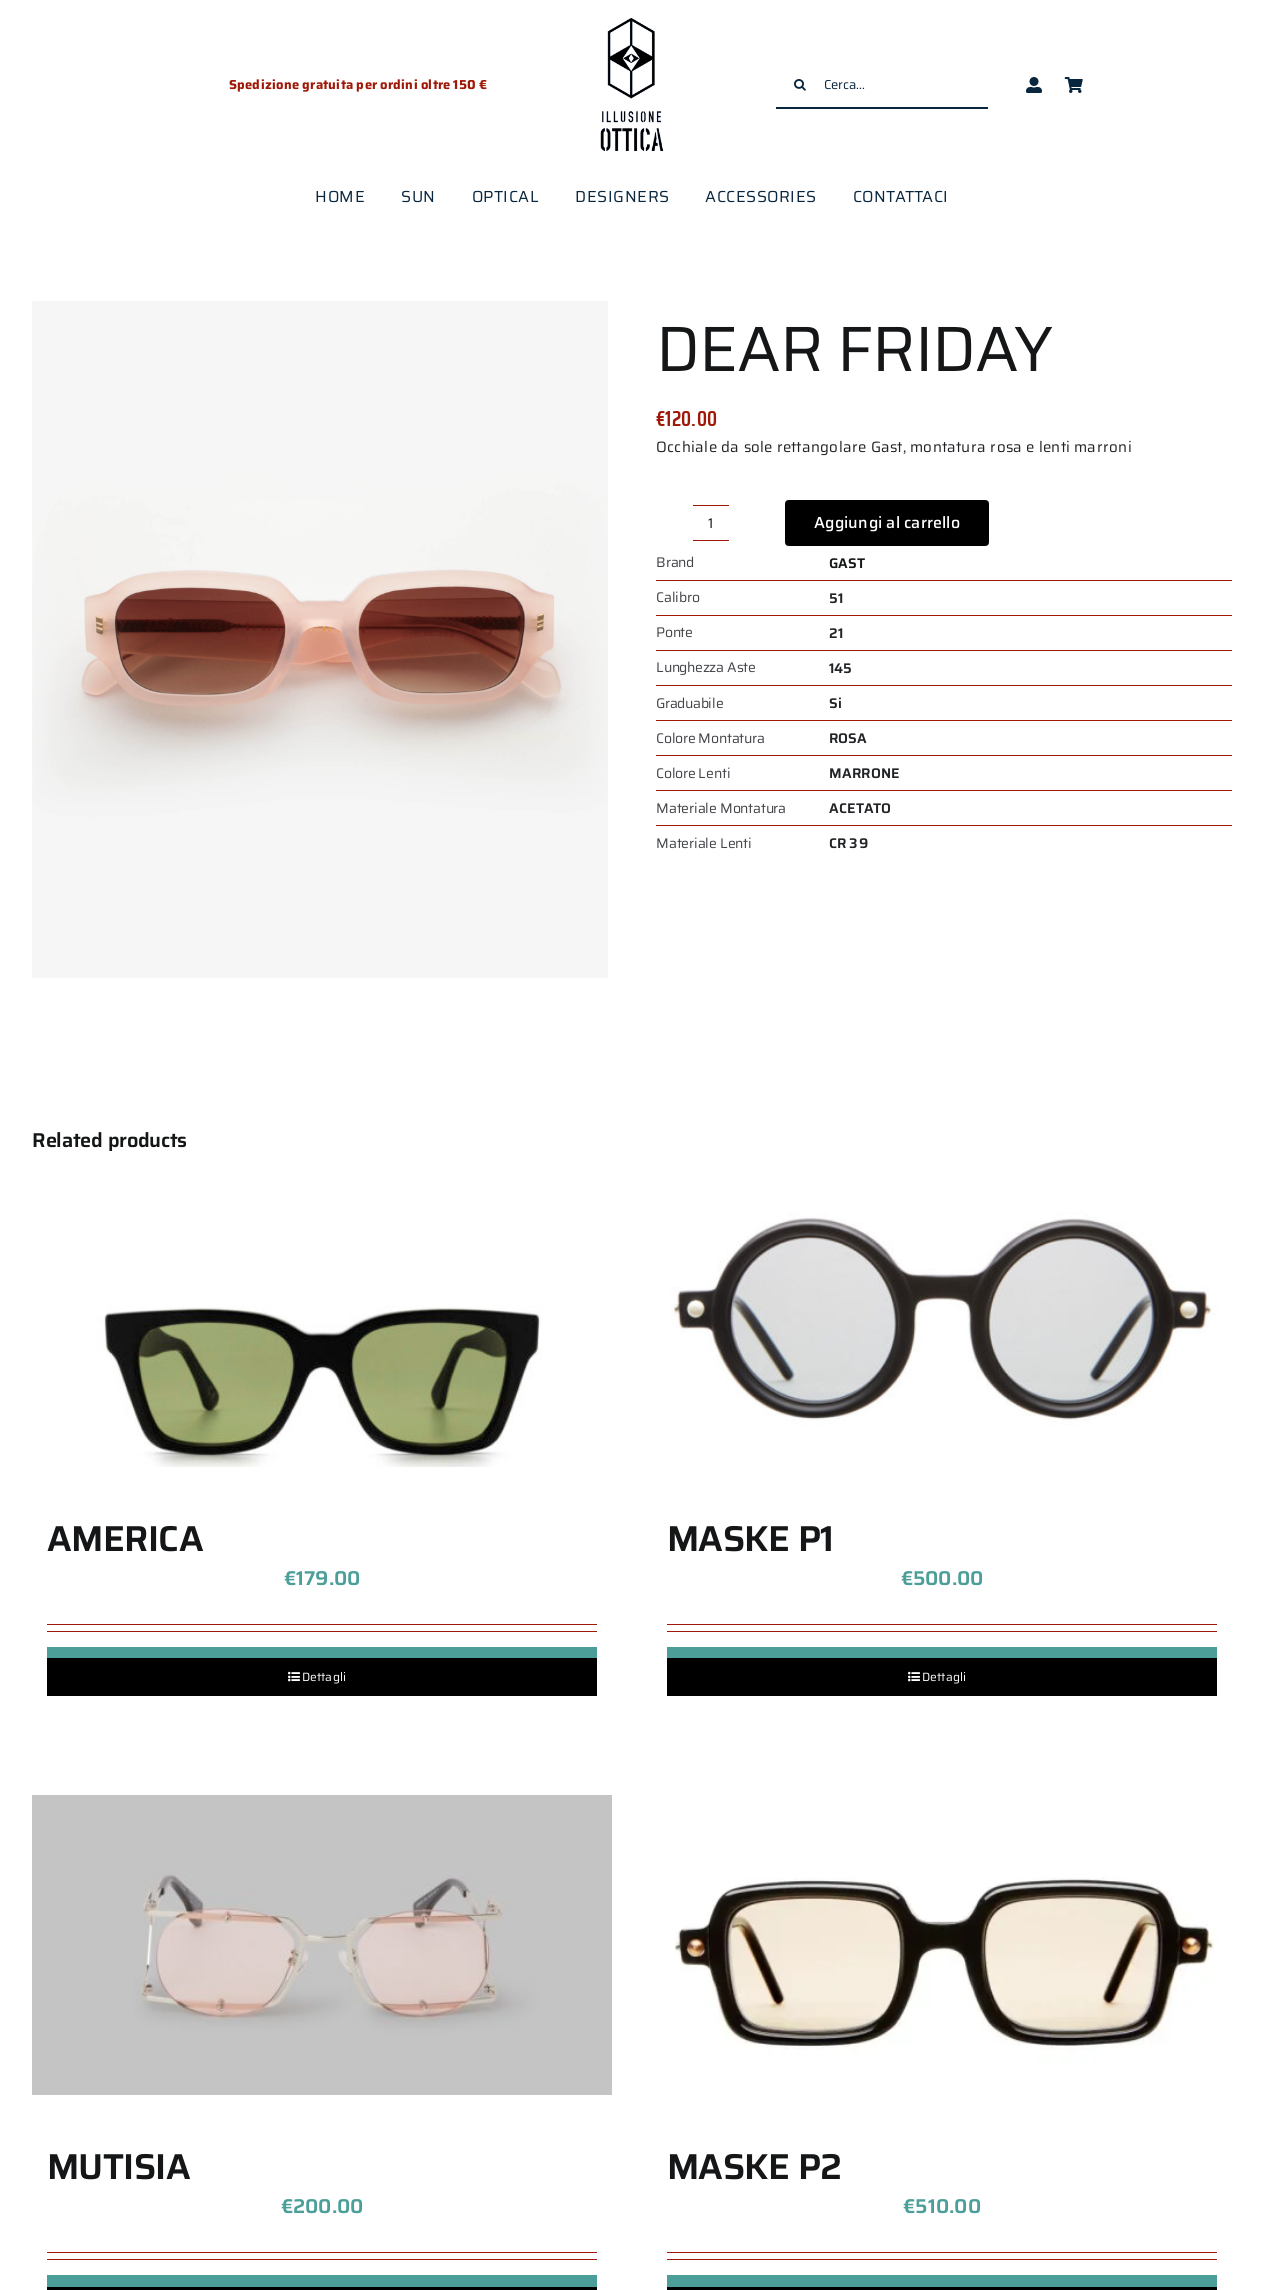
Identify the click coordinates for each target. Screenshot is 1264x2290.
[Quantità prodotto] (711, 523)
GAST (847, 563)
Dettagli (324, 1676)
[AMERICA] (322, 1317)
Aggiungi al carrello (887, 522)
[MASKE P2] (942, 1945)
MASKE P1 (750, 1538)
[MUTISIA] (322, 1945)
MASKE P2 (754, 2166)
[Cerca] (800, 85)
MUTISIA (118, 2166)
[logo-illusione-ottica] (632, 19)
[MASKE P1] (942, 1317)
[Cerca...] (882, 85)
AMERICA (125, 1538)
